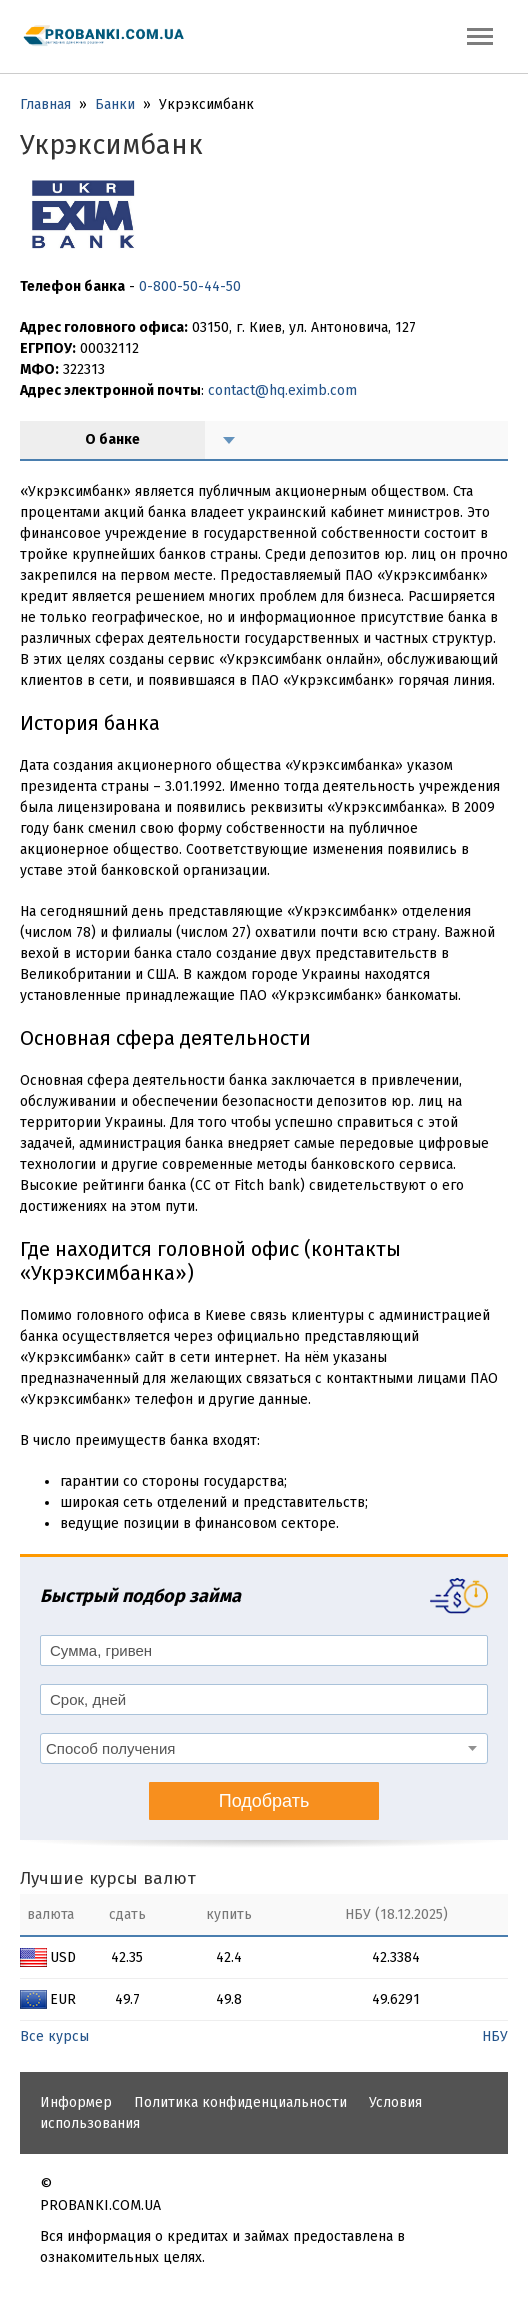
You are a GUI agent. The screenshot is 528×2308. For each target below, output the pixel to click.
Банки (115, 104)
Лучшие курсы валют (108, 1878)
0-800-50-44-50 (190, 286)
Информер (76, 2102)
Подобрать (264, 1801)
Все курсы (54, 2036)
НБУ (495, 2036)
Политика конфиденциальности (240, 2102)
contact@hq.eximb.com (282, 390)
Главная (45, 104)
